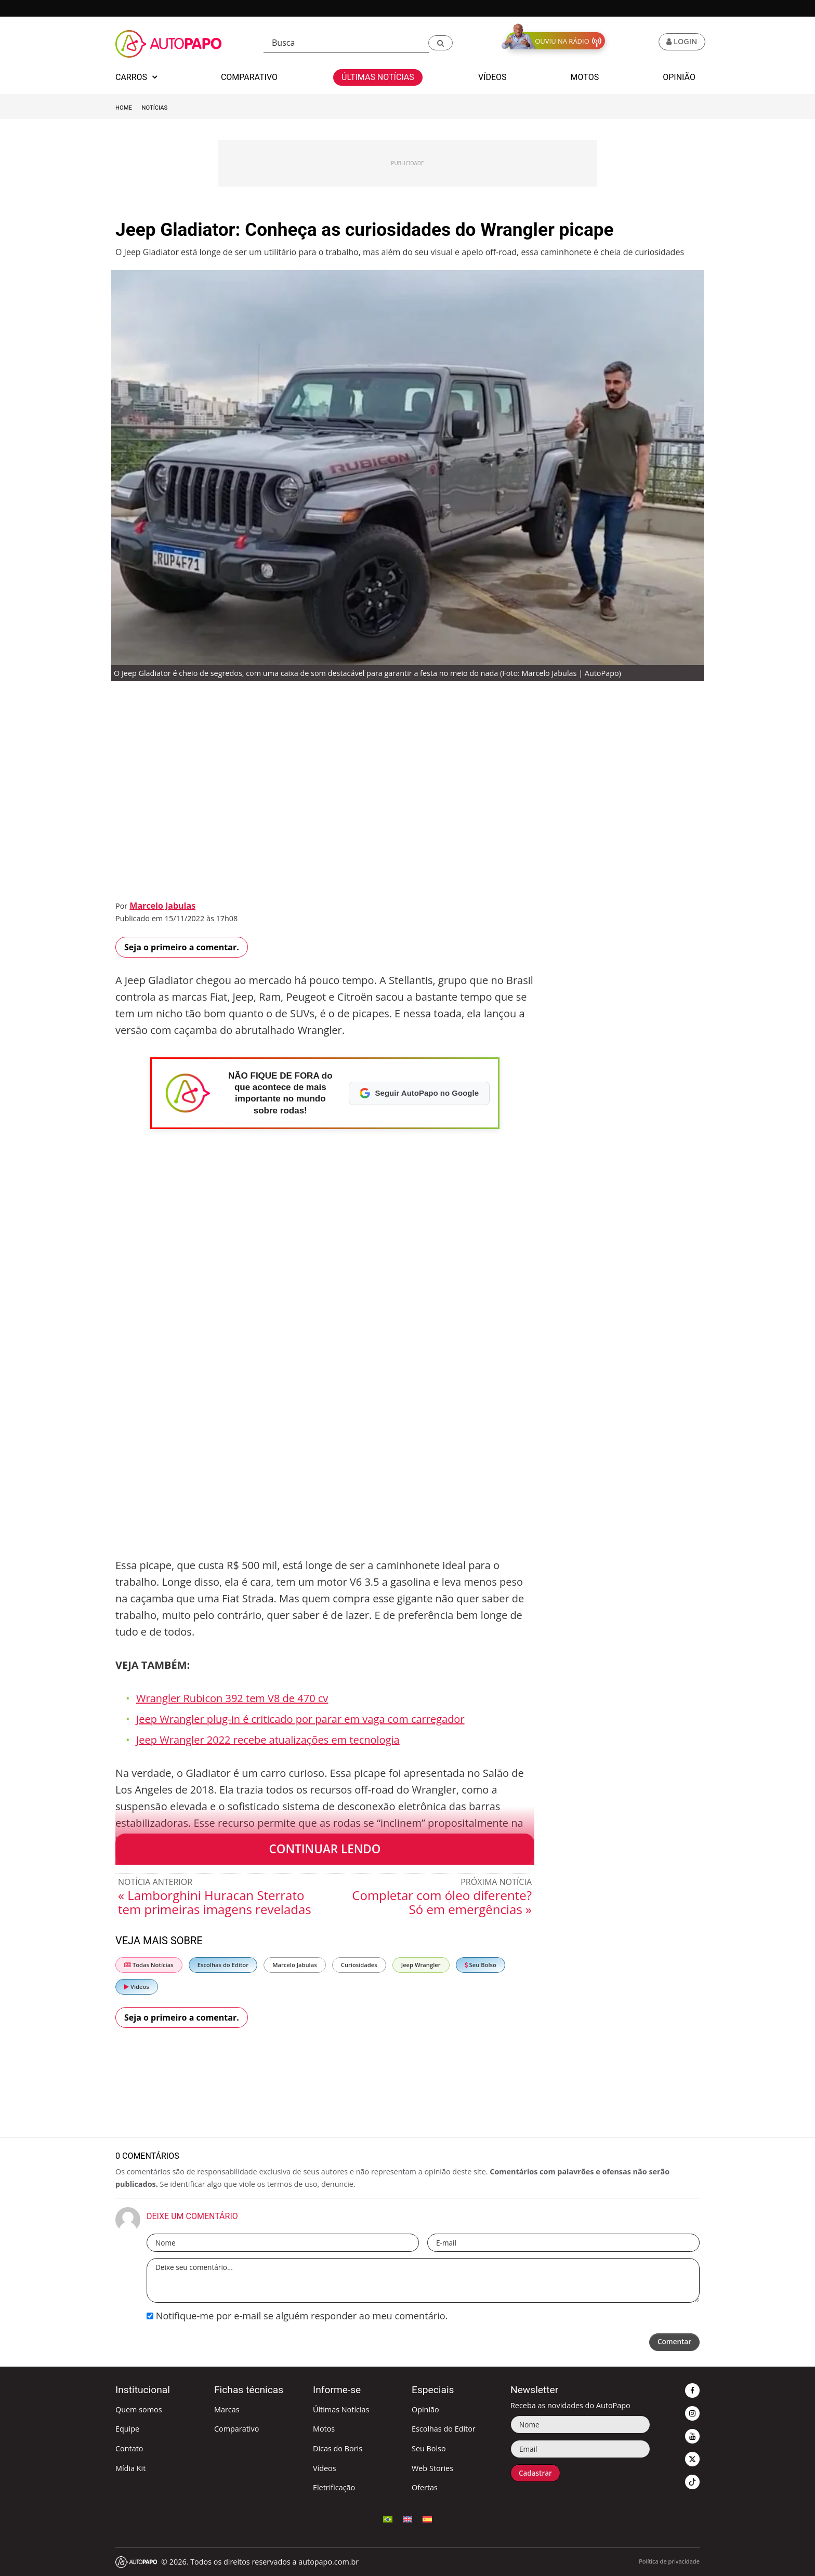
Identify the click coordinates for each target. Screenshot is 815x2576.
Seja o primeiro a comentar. (181, 947)
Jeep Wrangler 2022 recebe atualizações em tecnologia (268, 1740)
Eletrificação (334, 2487)
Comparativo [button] (249, 77)
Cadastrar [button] (537, 2473)
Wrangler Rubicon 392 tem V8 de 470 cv (232, 1698)
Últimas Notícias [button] (377, 77)
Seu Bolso (480, 1965)
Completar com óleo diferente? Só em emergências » (442, 1902)
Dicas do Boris (337, 2448)
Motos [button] (585, 77)
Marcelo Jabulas (162, 905)
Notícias (155, 107)
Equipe (127, 2429)
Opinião (425, 2409)
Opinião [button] (679, 77)
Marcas (227, 2409)
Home (123, 107)
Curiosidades (359, 1965)
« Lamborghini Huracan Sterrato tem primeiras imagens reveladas (214, 1902)
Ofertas (425, 2487)
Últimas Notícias (341, 2409)
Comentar (673, 2342)
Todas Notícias (149, 1965)
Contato (129, 2448)
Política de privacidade (669, 2561)
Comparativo (236, 2429)
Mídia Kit (130, 2468)
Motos (324, 2429)
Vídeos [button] (492, 77)
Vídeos (136, 1986)
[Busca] (346, 42)
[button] (440, 42)
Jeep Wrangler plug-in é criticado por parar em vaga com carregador (300, 1719)
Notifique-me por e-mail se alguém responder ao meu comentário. (297, 2315)
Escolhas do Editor (223, 1965)
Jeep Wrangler (421, 1965)
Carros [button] (136, 77)
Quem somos (138, 2409)
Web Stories (432, 2468)
